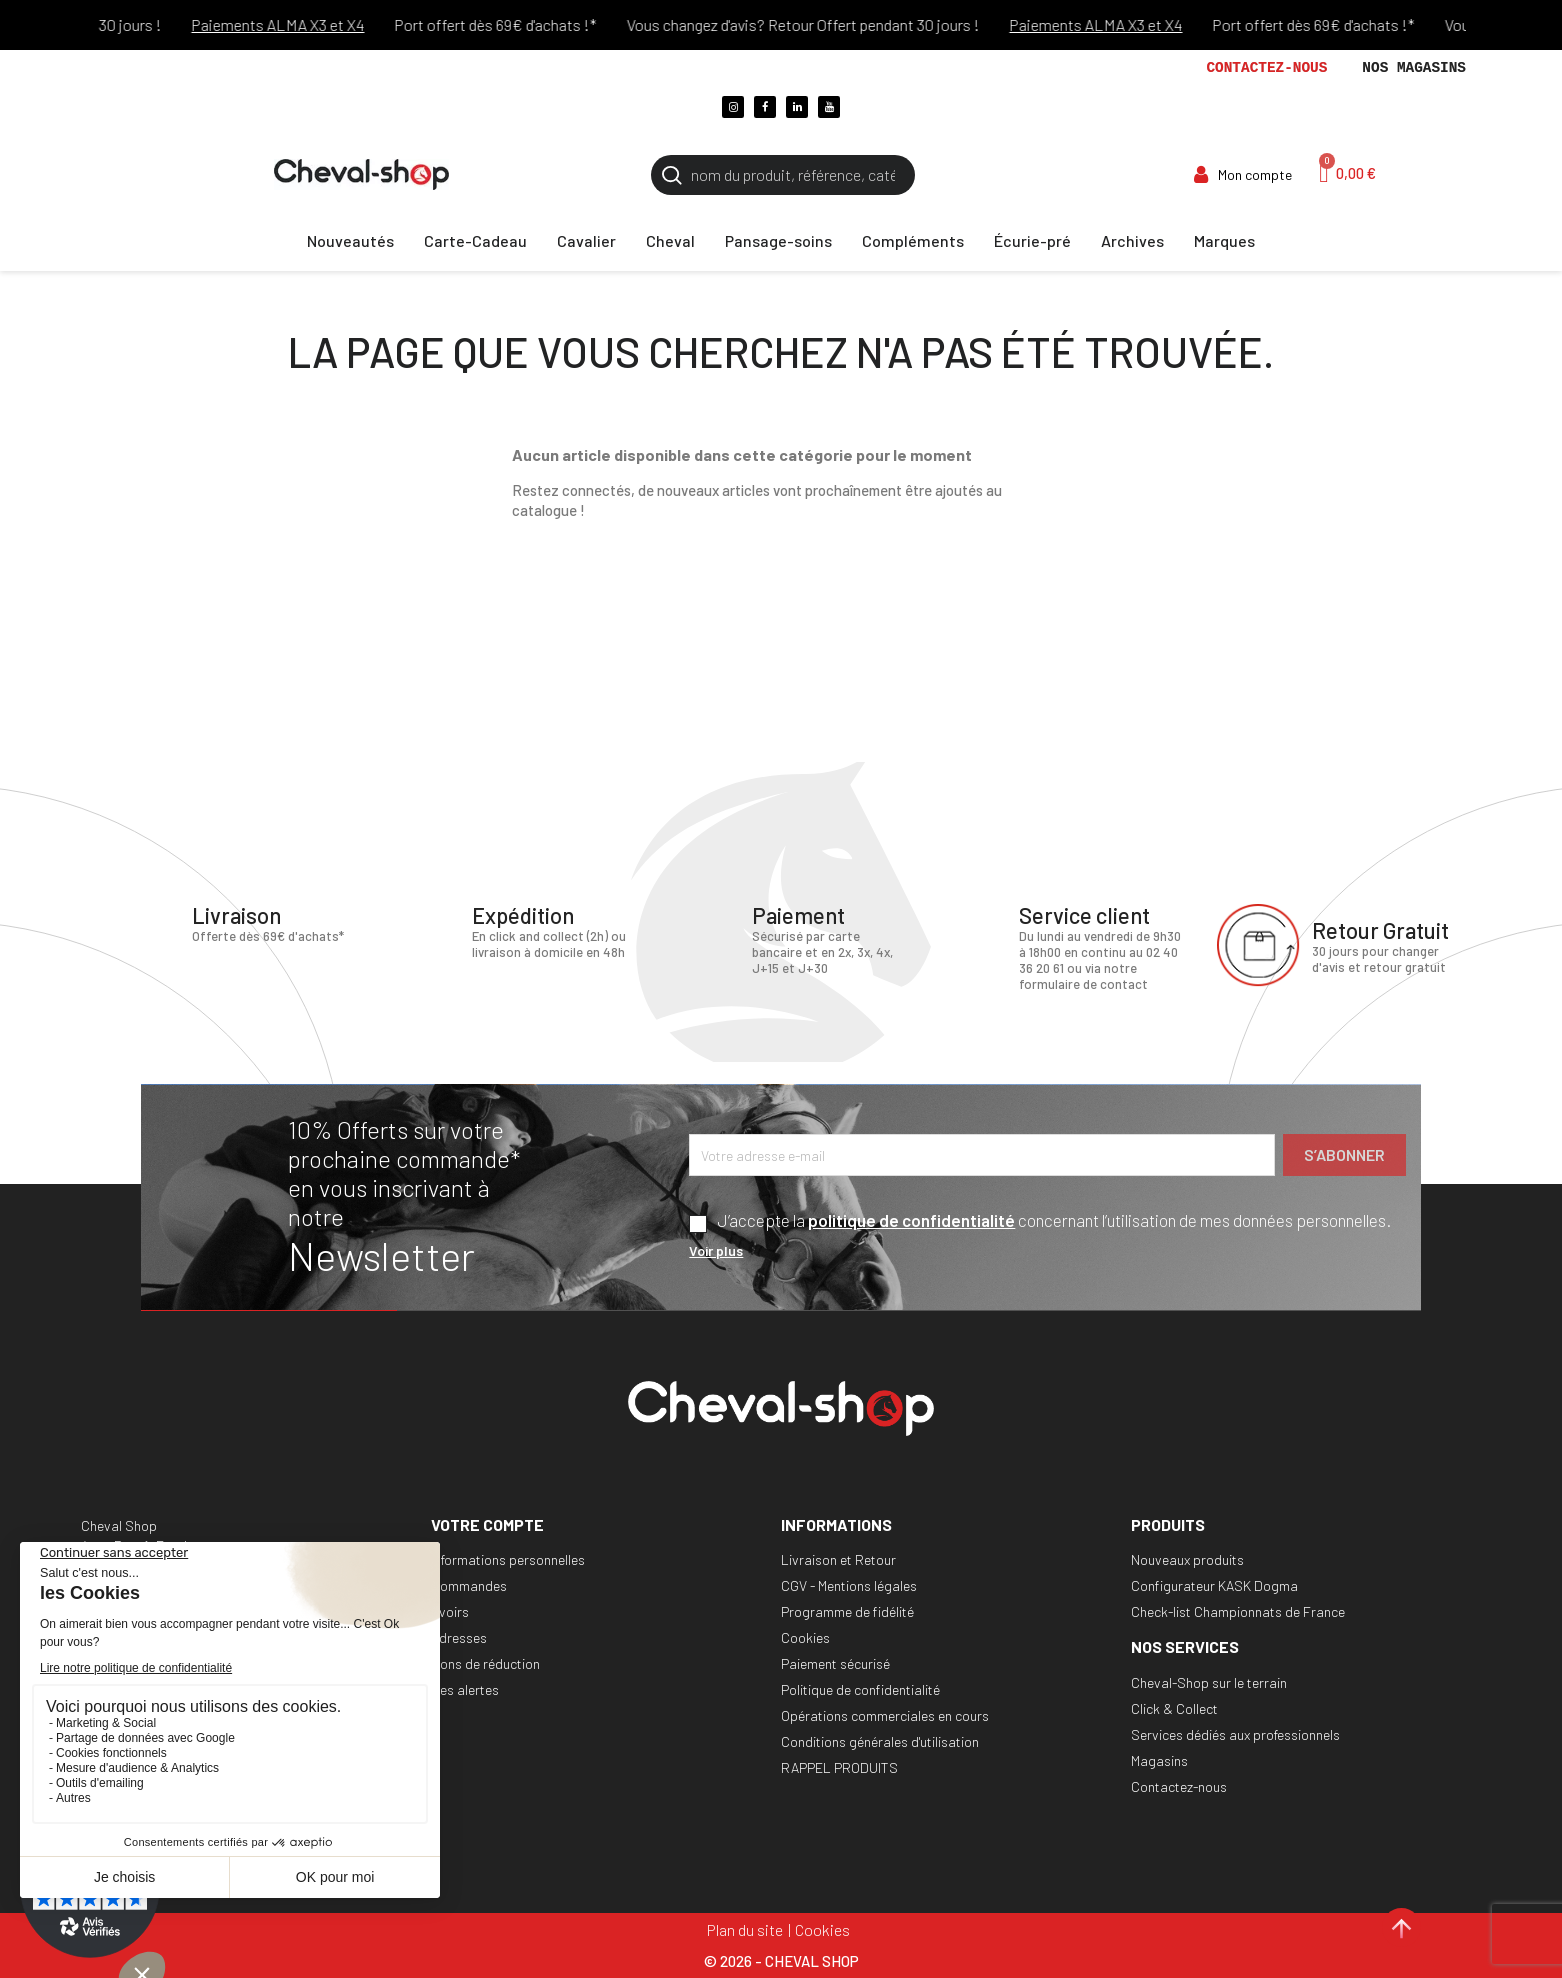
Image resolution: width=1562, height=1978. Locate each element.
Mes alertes (465, 1689)
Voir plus (716, 1250)
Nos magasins (1414, 68)
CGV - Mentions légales (849, 1585)
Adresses (459, 1637)
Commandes (469, 1585)
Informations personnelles (508, 1559)
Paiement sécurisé (835, 1663)
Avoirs (450, 1611)
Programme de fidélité (847, 1611)
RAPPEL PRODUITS (839, 1767)
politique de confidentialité (911, 1220)
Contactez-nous (1266, 68)
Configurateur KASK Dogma (1214, 1585)
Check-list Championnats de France (1238, 1611)
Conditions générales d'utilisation (880, 1741)
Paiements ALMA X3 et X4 (293, 24)
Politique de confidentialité (860, 1689)
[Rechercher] (783, 175)
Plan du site (745, 1929)
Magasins (1159, 1760)
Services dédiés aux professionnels (1235, 1734)
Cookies (805, 1637)
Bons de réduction (485, 1663)
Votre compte (487, 1524)
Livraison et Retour (838, 1559)
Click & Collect (1174, 1708)
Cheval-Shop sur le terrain (1209, 1682)
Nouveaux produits (1187, 1559)
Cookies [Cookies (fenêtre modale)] (822, 1929)
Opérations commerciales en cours (885, 1715)
